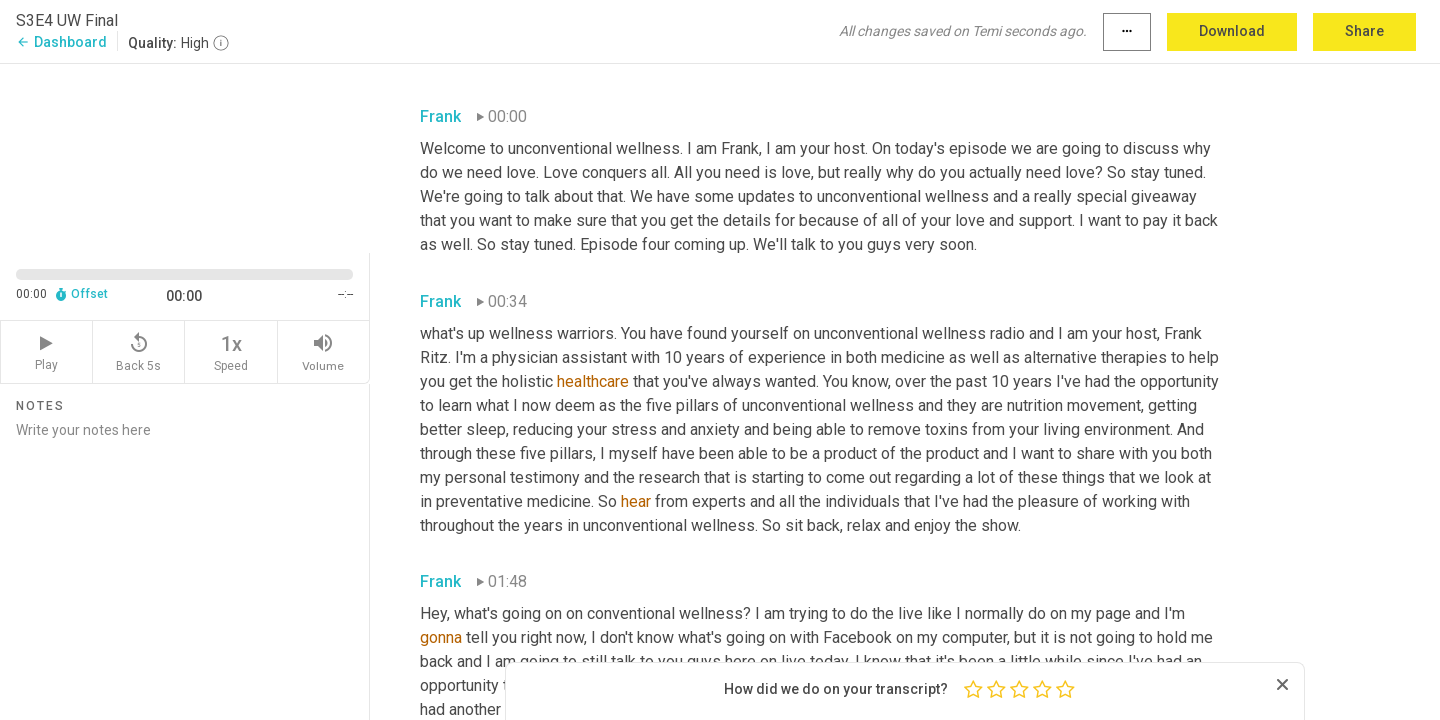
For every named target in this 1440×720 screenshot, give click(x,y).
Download (1232, 31)
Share (1364, 31)
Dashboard (61, 42)
